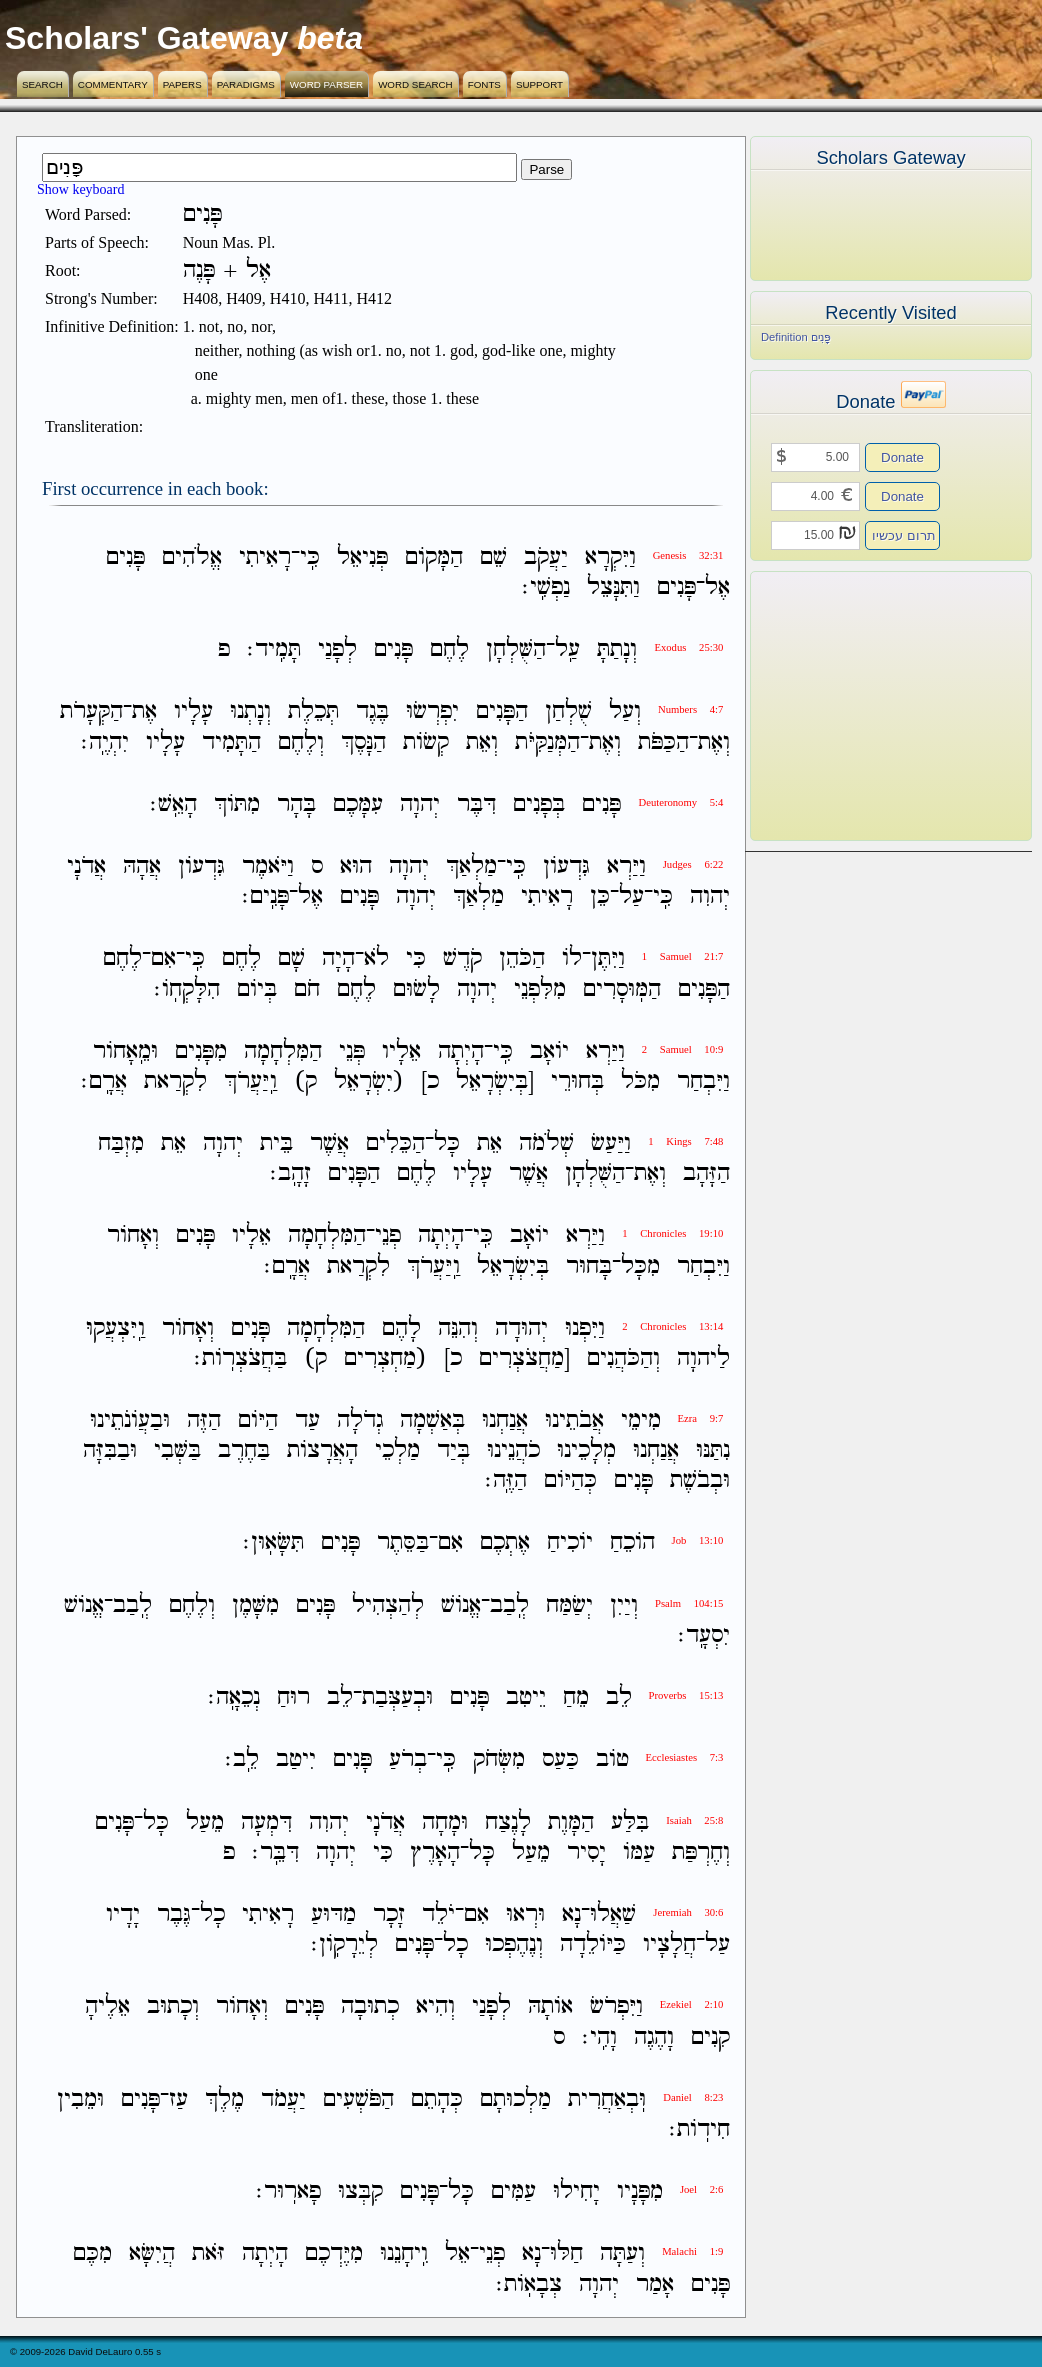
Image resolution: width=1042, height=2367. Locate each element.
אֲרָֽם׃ (104, 1081)
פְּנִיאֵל (362, 557)
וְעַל (625, 712)
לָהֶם (401, 1328)
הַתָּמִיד (231, 742)
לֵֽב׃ (242, 1760)
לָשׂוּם (416, 989)
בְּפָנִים (539, 804)
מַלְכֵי (397, 1450)
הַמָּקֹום (434, 557)
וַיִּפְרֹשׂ (616, 2007)
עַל (631, 896)
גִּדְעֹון (566, 866)
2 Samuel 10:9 (683, 1049)
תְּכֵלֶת (313, 712)
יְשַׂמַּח (569, 1605)
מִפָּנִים (201, 1051)
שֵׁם (493, 557)
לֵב (619, 1697)
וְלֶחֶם (301, 742)
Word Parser (326, 84)
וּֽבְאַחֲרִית (607, 2099)
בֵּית (276, 1143)
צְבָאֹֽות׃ (529, 2284)
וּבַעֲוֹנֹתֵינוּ (130, 1420)
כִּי (416, 959)
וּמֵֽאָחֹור (125, 1051)
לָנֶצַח (508, 1822)
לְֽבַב (509, 1605)
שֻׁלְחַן (568, 712)
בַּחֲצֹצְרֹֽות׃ (240, 1358)
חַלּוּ (566, 2254)
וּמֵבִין (80, 2099)
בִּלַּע (630, 1822)
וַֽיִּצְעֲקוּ (115, 1328)
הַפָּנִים (502, 712)
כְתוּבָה (370, 2007)
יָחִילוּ (576, 2191)
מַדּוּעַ (333, 1914)
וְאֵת (482, 742)
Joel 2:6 (701, 2189)
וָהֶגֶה (654, 2037)
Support (539, 84)
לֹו (572, 959)
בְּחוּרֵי (577, 1081)
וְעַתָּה (622, 2254)
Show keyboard (81, 189)
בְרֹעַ (408, 1760)
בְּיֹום (257, 989)
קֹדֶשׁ (462, 959)
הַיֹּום (258, 1420)
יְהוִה (710, 896)
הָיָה (338, 959)
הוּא (356, 866)
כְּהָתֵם (437, 2099)
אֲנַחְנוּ (505, 1420)
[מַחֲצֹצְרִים (524, 1358)
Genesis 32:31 (688, 555)
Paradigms (246, 84)
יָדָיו (123, 1914)
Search (42, 84)
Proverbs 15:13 (686, 1695)
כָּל (447, 1143)
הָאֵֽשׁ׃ (173, 804)
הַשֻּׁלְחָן (516, 649)
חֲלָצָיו (669, 1944)
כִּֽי (310, 557)
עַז (178, 2099)
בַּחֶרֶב (244, 1450)
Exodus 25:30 (688, 647)
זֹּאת (208, 2254)
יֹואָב (549, 1051)
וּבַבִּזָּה (110, 1450)
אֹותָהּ (550, 2007)
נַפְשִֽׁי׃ (546, 587)
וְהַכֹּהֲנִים (623, 1358)
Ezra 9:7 (701, 1418)
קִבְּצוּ (360, 2191)
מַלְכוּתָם (515, 2099)
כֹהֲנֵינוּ (513, 1450)
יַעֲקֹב (546, 557)
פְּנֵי (352, 1051)
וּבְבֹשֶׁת (700, 1480)
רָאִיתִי (265, 557)
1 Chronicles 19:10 (672, 1233)
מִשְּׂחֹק (499, 1760)
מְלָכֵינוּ (586, 1450)
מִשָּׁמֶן (255, 1605)
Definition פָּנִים (796, 337)
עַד (307, 1420)
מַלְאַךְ (471, 866)
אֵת (489, 1143)
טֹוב (612, 1760)
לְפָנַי (337, 649)
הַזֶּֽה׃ (506, 1480)
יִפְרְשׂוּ (432, 712)
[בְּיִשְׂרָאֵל (495, 1081)
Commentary (113, 84)
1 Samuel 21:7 (683, 956)
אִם (163, 959)
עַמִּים (513, 2191)
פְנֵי (388, 1236)
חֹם (307, 989)
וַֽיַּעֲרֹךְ (250, 1081)
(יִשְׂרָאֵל (369, 1081)
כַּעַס (560, 1760)
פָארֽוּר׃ (288, 2191)
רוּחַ (293, 1697)
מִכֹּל (640, 1081)
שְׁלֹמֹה (546, 1143)
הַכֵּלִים (395, 1143)
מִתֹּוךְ (237, 804)
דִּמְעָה (266, 1822)
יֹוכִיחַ (570, 1543)
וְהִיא (435, 2007)
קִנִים (710, 2037)
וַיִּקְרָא (610, 557)
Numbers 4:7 (690, 709)
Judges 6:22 (693, 864)
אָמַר (655, 2284)
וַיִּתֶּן (608, 959)
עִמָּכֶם (358, 804)
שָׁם (291, 959)
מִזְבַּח (121, 1143)
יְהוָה (420, 804)
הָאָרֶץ (435, 1852)
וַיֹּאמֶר (268, 866)
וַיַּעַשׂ (611, 1143)
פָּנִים (125, 557)
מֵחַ (576, 1697)
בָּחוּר (589, 1266)
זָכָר (389, 1914)
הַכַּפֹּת (663, 742)
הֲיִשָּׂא (152, 2254)
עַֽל (567, 649)
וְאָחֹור (133, 1236)
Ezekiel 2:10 (692, 2004)
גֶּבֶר (174, 1914)
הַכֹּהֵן (522, 959)
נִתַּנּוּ (713, 1450)
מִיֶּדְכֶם (334, 2254)
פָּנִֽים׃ (265, 896)
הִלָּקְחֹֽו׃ (187, 989)
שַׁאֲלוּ (613, 1914)
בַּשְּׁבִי (177, 1450)
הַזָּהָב (706, 1173)
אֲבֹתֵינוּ (574, 1420)
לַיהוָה (703, 1358)
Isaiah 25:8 (694, 1820)
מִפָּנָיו (640, 2191)
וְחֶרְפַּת (701, 1852)
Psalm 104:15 (689, 1603)
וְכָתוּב (173, 2007)
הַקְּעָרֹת (91, 712)
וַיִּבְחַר (703, 1081)
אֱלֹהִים (192, 557)
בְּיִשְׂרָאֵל (513, 1266)
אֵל (457, 2254)
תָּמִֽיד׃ (274, 649)
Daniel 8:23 (693, 2097)
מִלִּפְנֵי (540, 989)
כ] (430, 1081)
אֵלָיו (401, 1051)
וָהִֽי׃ (599, 2037)
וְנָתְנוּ (250, 712)
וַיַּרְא (626, 866)
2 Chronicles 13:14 (672, 1326)
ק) (305, 1081)
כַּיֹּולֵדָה (593, 1944)
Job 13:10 (698, 1540)
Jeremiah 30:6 (688, 1912)
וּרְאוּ (525, 1914)
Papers (182, 84)
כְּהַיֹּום (570, 1480)
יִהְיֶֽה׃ (105, 742)
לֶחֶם (449, 649)
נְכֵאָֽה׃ (234, 1697)
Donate (902, 457)
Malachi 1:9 (692, 2251)
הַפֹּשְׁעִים (358, 2099)
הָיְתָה (461, 1051)
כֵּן (600, 896)
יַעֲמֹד (283, 2099)
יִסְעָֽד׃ (704, 1635)
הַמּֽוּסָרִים (622, 989)
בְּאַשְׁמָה (432, 1420)
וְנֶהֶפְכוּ (514, 1944)
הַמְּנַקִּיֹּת (547, 742)
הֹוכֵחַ (632, 1543)
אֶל (717, 587)
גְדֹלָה (360, 1420)
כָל (212, 1914)
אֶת (144, 712)
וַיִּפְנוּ (585, 1328)
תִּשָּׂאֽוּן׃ (273, 1543)
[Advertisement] (861, 706)
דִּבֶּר (476, 804)
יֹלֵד (438, 1914)
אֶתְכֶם (505, 1543)
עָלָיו (193, 712)
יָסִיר (586, 1852)
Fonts (484, 84)
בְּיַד (453, 1450)
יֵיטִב (526, 1697)
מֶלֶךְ (224, 2099)
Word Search (415, 84)
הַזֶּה (204, 1420)
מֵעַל (205, 1822)
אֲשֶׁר (329, 1143)
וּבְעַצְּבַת (397, 1697)
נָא (571, 1914)
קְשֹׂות (426, 742)
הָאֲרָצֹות (322, 1450)
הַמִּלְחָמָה (283, 1051)
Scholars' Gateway (146, 38)
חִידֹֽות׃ (699, 2129)
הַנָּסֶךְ (363, 742)
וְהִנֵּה (458, 1328)
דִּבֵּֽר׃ (275, 1852)
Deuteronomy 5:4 (680, 802)
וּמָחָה (445, 1822)
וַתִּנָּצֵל (613, 587)
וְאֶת (714, 742)
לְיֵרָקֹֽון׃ (344, 1944)
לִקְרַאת (175, 1081)
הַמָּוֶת (571, 1822)
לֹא (376, 959)
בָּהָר (296, 804)
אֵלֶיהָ (107, 2007)
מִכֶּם (92, 2254)
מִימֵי (641, 1420)
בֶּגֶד (372, 712)
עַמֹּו (639, 1852)
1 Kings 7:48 (685, 1141)
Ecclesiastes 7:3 (685, 1757)
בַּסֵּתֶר (403, 1543)
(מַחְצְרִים (385, 1358)
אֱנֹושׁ (461, 1605)
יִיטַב (296, 1760)
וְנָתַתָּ (617, 649)
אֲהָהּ (142, 866)
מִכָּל (640, 1266)
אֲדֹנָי (86, 866)
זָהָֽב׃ (290, 1173)
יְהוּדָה (521, 1328)
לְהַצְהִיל (388, 1605)
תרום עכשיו (904, 535)
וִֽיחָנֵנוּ (404, 2254)
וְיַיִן (624, 1605)
